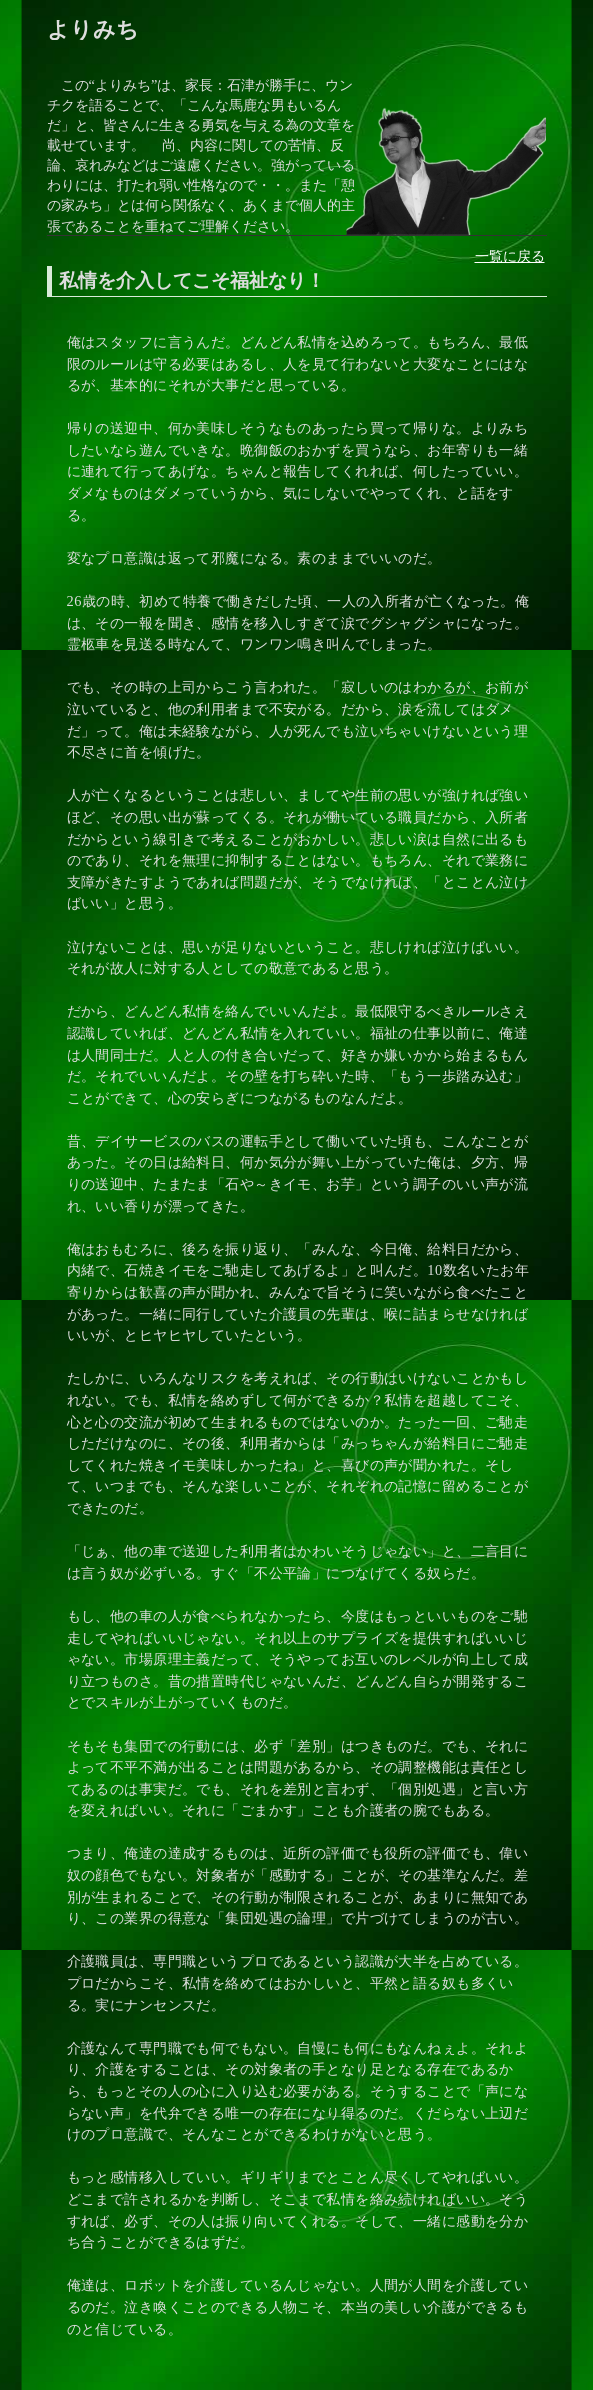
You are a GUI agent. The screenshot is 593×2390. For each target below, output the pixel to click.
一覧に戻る (510, 256)
